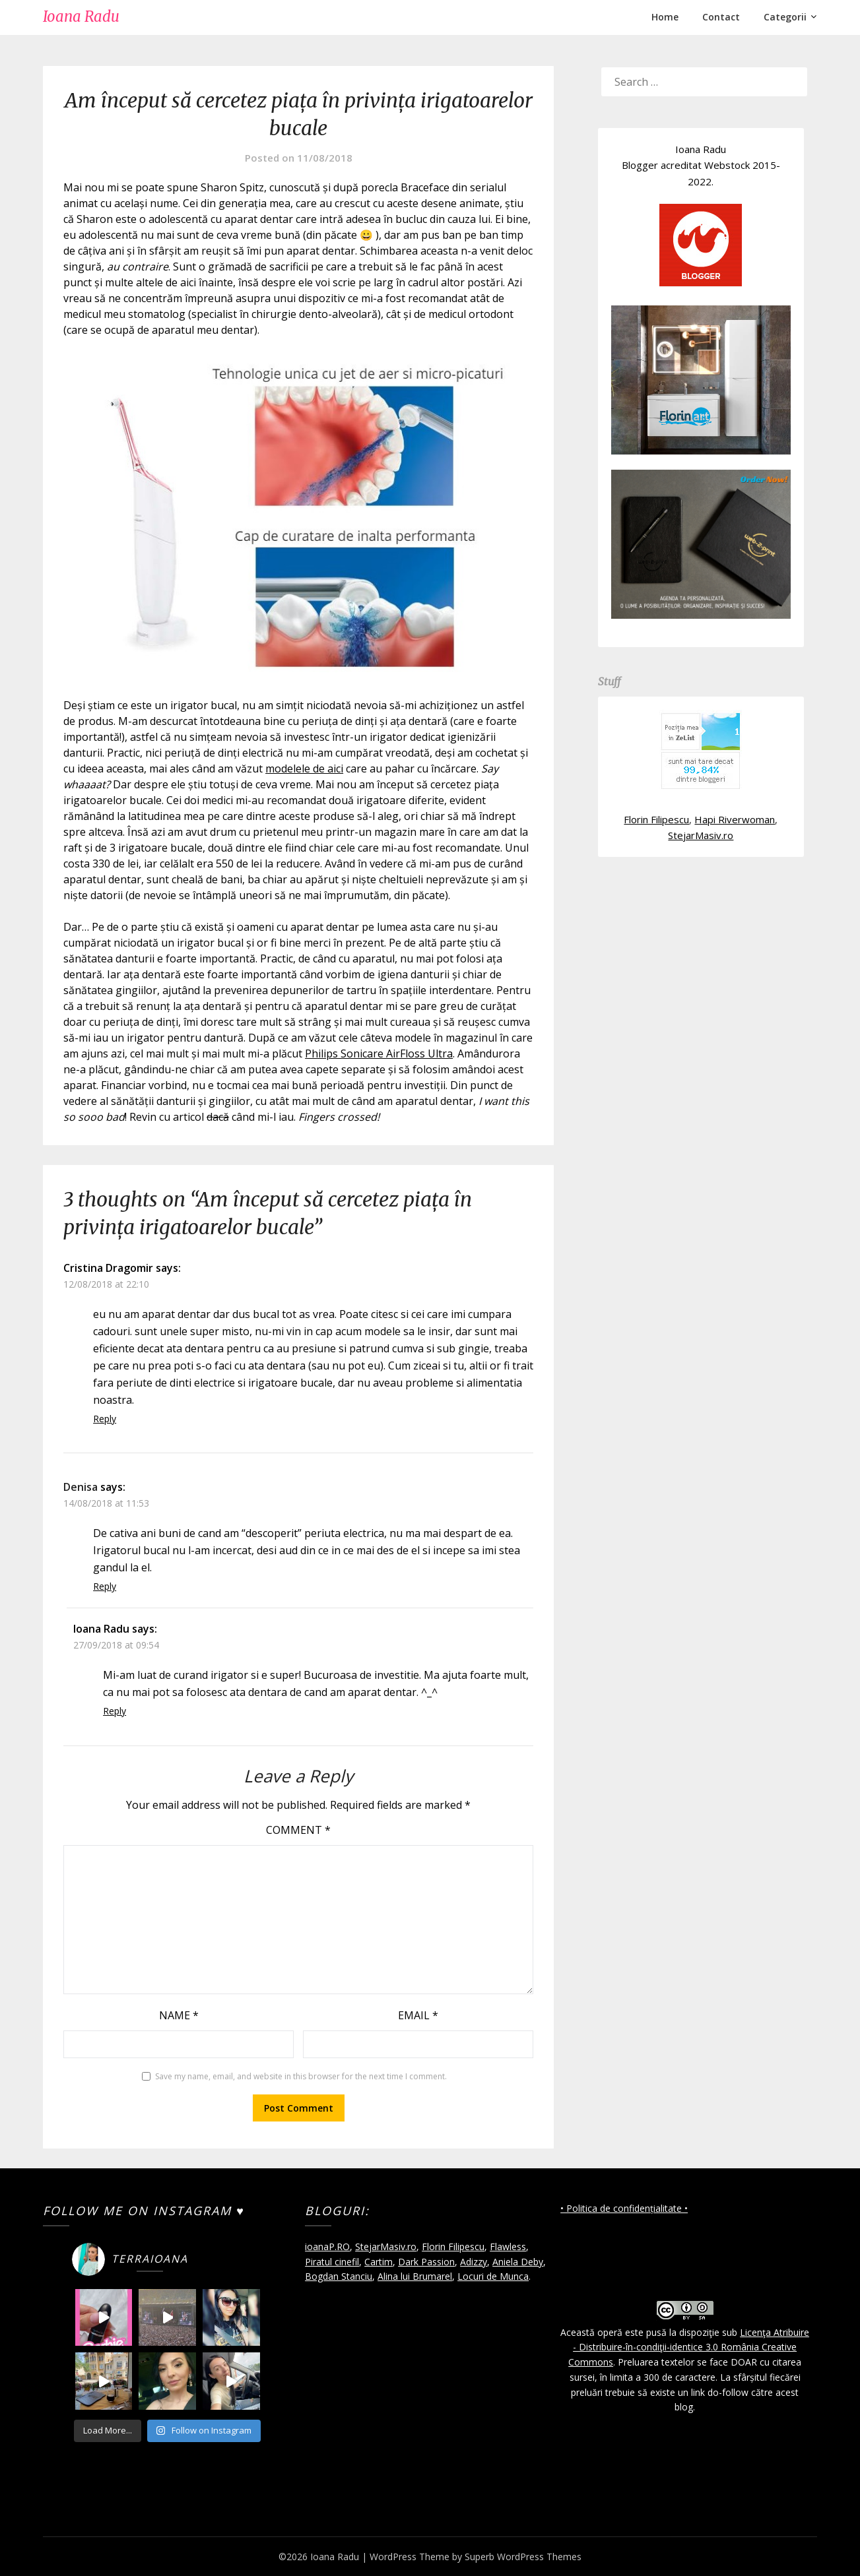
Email (418, 2015)
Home (664, 17)
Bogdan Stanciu (338, 2276)
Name (179, 2015)
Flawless (508, 2246)
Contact (721, 17)
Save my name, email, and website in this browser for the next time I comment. (301, 2076)
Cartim (378, 2261)
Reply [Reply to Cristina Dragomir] (104, 1418)
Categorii (785, 17)
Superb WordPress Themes (523, 2556)
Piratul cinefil (332, 2261)
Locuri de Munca (493, 2276)
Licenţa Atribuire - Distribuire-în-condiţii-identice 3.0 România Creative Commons (688, 2347)
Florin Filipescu (656, 819)
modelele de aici (304, 768)
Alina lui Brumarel (415, 2276)
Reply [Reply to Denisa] (104, 1586)
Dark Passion (426, 2261)
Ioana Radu (81, 16)
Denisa (80, 1487)
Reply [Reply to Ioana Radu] (114, 1711)
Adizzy (473, 2261)
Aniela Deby (517, 2261)
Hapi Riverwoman (734, 819)
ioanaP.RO (327, 2246)
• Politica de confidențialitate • (624, 2208)
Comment (298, 1830)
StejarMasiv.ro (700, 835)
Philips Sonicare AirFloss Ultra (379, 1053)
